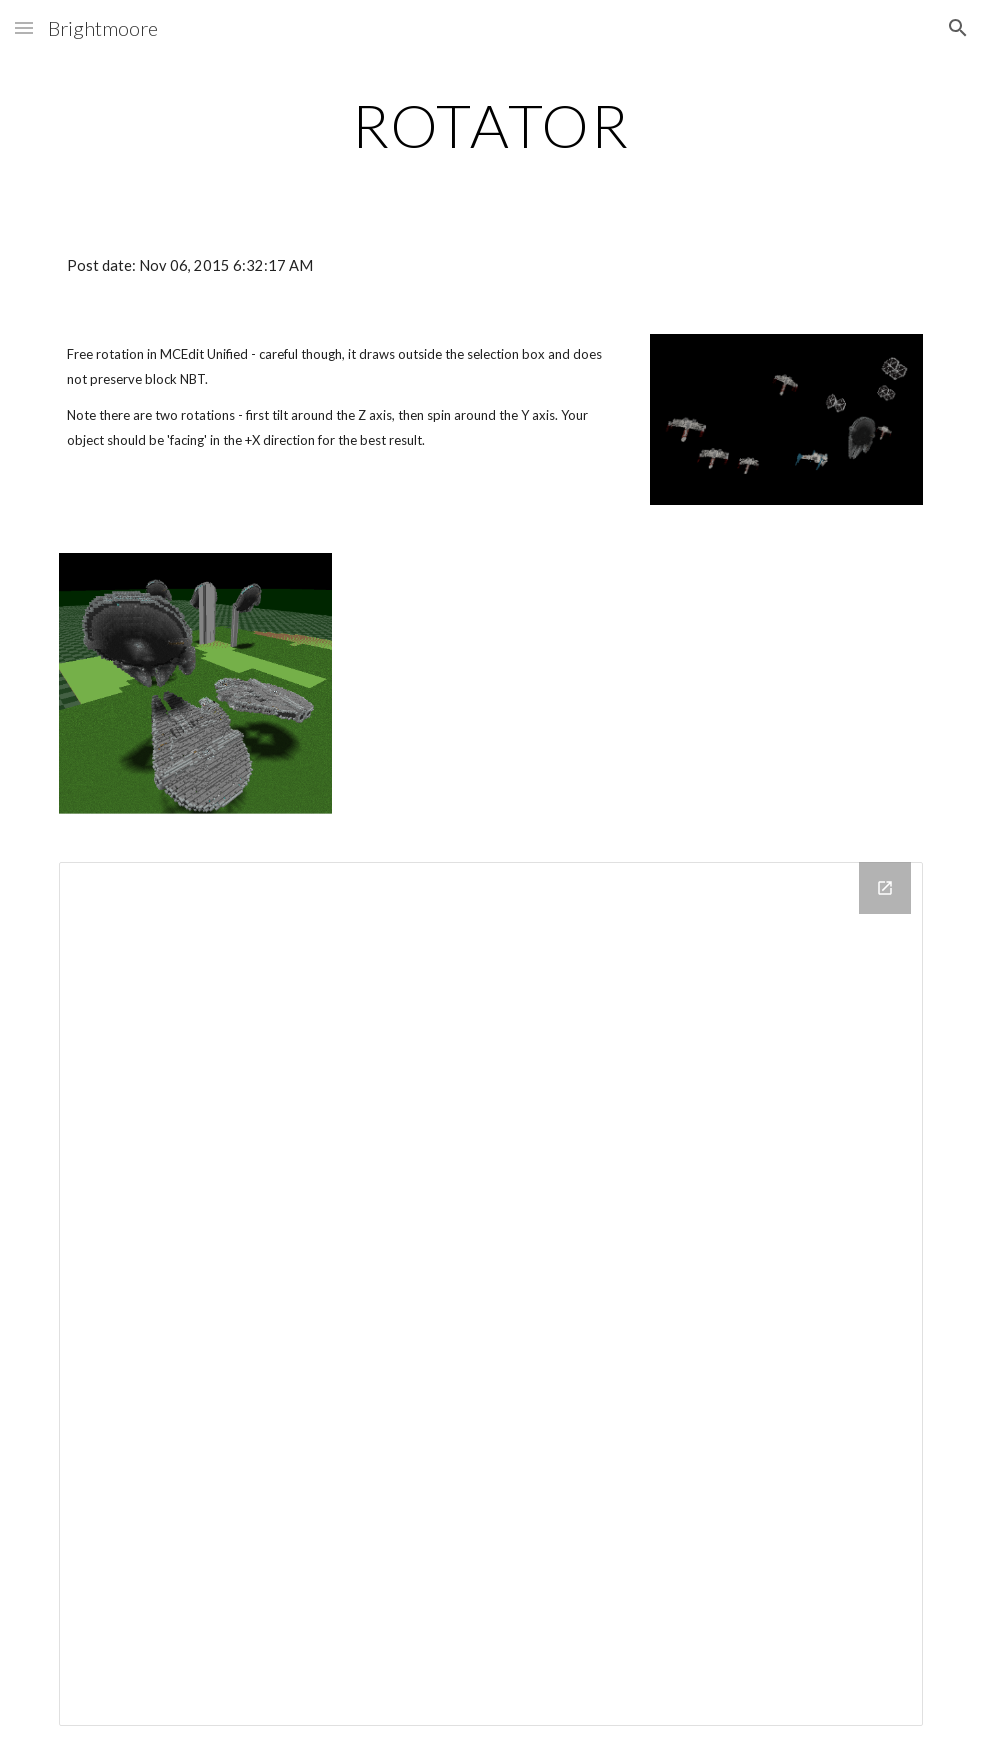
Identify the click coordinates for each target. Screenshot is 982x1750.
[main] (491, 125)
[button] (24, 27)
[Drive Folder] (491, 1294)
